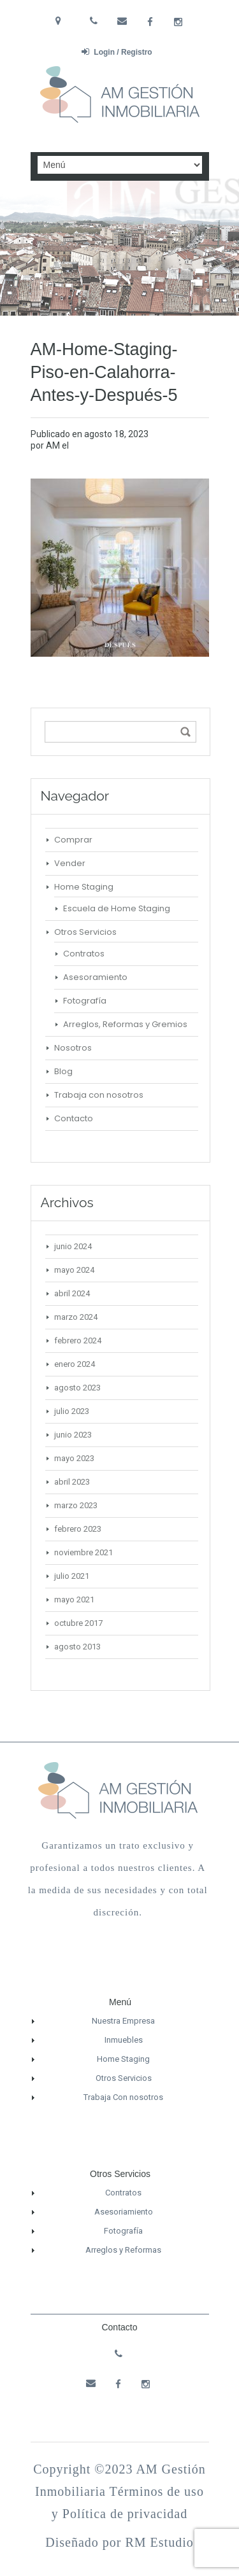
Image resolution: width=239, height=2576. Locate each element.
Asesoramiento (95, 977)
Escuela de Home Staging (116, 908)
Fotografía (84, 1001)
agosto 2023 (77, 1387)
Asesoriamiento (123, 2211)
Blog (63, 1071)
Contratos (84, 954)
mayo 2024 (74, 1270)
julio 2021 (71, 1576)
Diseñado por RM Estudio (119, 2542)
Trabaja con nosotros (98, 1095)
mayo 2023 (74, 1458)
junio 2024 (73, 1246)
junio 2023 (73, 1434)
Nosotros (73, 1048)
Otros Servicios (85, 932)
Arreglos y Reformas (123, 2250)
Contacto (73, 1118)
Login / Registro (117, 52)
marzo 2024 (76, 1317)
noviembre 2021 (83, 1552)
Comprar (73, 840)
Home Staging (83, 887)
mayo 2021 (74, 1599)
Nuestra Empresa (123, 2021)
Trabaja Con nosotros (123, 2097)
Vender (69, 863)
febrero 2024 (77, 1340)
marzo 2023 (76, 1505)
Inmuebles (124, 2040)
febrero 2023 (77, 1529)
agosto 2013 (77, 1646)
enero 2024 (74, 1364)
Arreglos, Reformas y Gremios (125, 1024)
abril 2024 (72, 1293)
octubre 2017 (78, 1623)
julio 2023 (71, 1411)
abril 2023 (72, 1482)
